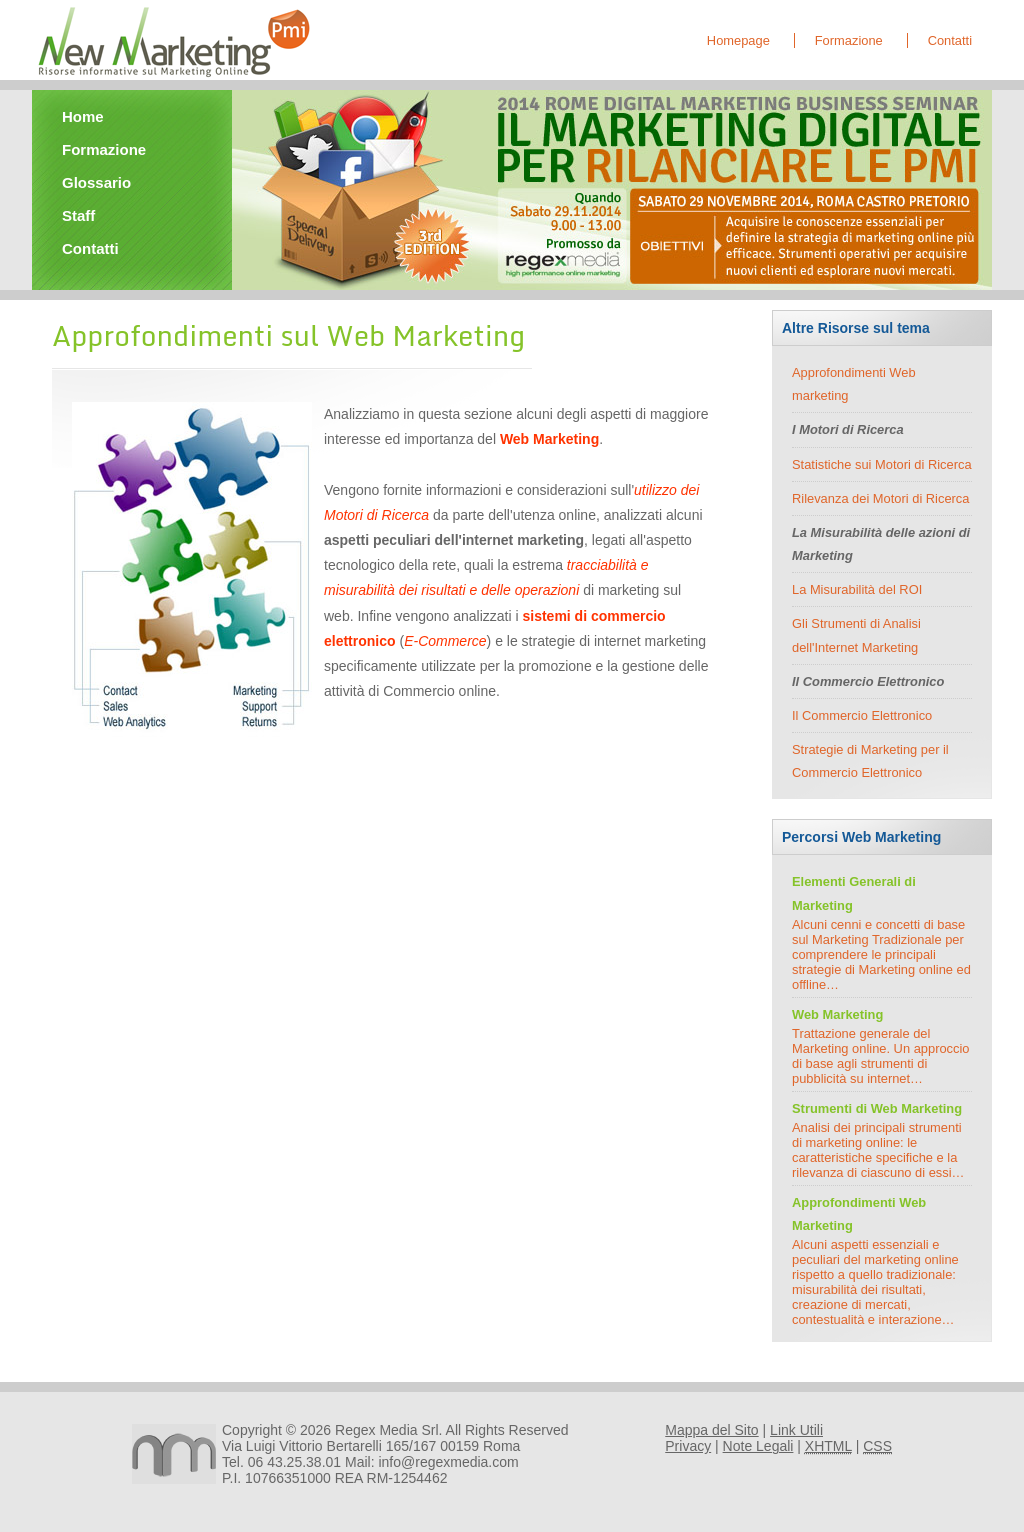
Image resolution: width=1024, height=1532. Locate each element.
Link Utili (796, 1430)
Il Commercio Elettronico (862, 715)
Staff (78, 215)
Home (83, 116)
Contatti (950, 40)
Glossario (96, 182)
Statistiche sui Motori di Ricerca (882, 464)
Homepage (738, 40)
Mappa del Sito (711, 1430)
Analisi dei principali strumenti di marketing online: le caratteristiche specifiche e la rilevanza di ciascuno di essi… (878, 1150)
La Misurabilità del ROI (857, 589)
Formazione (849, 40)
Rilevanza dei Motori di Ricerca (880, 498)
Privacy (688, 1446)
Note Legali (758, 1446)
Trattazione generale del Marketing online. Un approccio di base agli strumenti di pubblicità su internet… (880, 1056)
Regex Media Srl (387, 1430)
